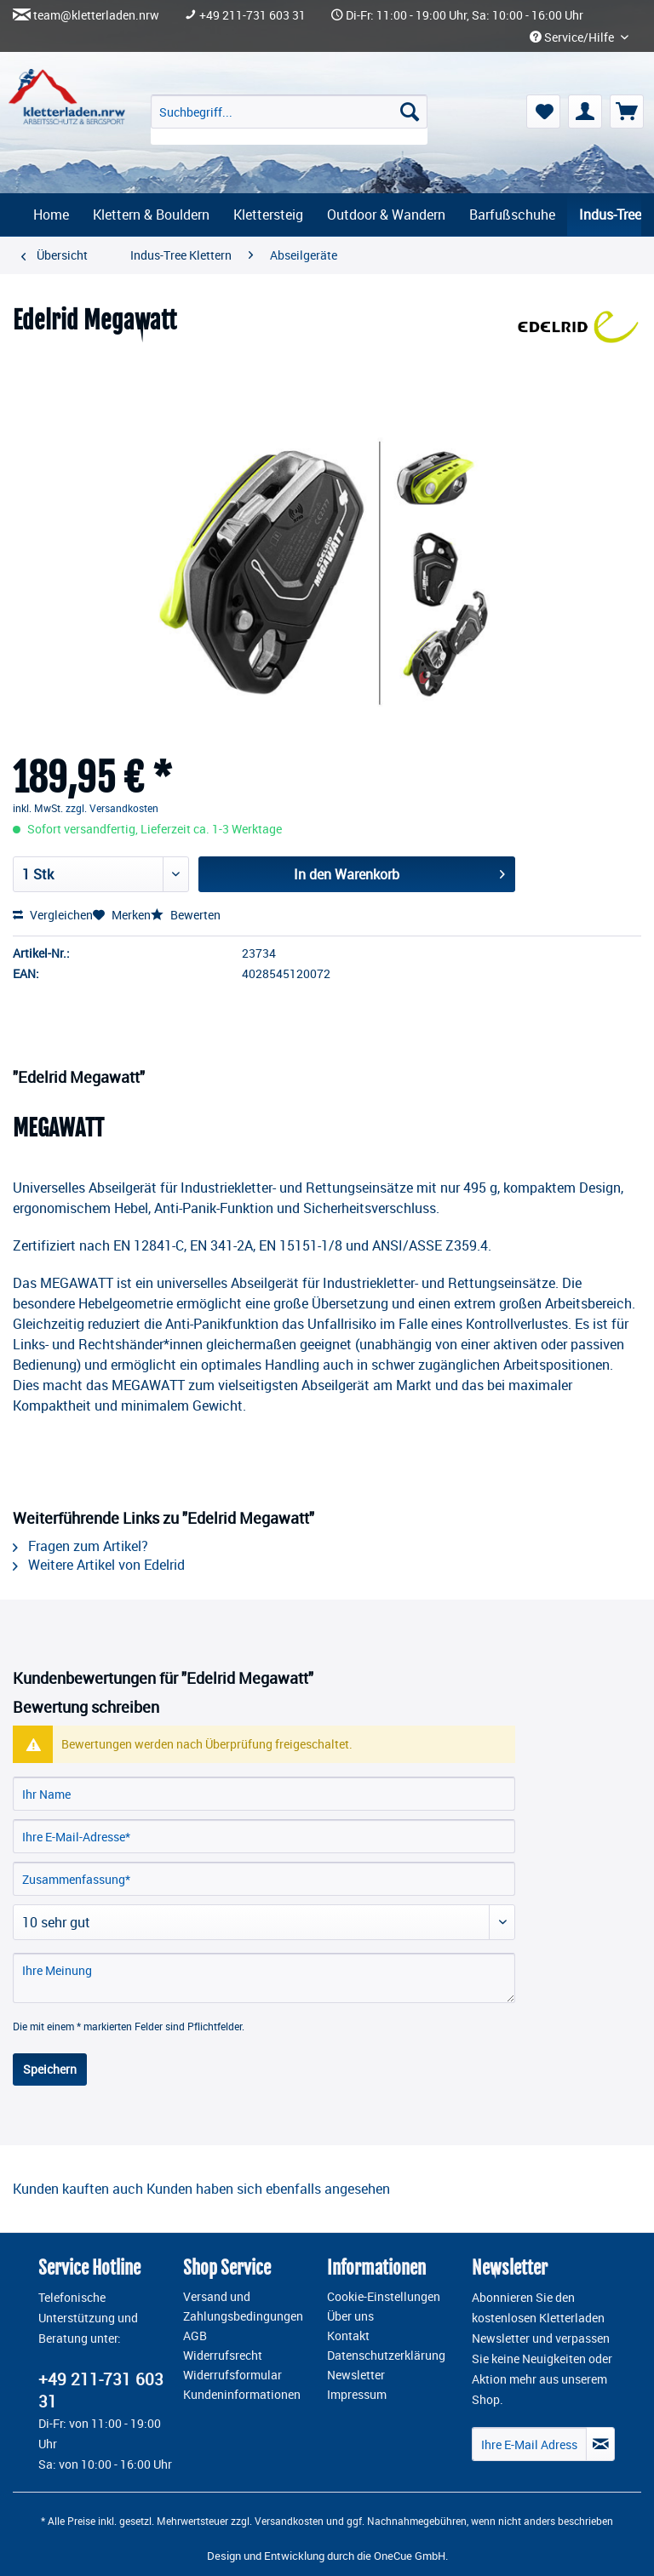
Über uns (350, 2316)
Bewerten (186, 915)
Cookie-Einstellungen (383, 2296)
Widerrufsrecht (222, 2355)
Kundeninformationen (242, 2394)
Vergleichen (53, 915)
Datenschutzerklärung (386, 2355)
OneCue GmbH (409, 2555)
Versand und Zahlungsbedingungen (243, 2306)
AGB (195, 2336)
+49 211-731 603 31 (252, 15)
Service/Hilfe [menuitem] (573, 37)
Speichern (50, 2069)
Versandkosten (289, 2520)
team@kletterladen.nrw (96, 15)
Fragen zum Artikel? (80, 1546)
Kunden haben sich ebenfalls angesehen (268, 2188)
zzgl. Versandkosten (112, 808)
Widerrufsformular (232, 2375)
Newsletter (356, 2375)
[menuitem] (289, 119)
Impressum (357, 2394)
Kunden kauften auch (78, 2188)
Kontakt (348, 2336)
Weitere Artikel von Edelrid (99, 1564)
